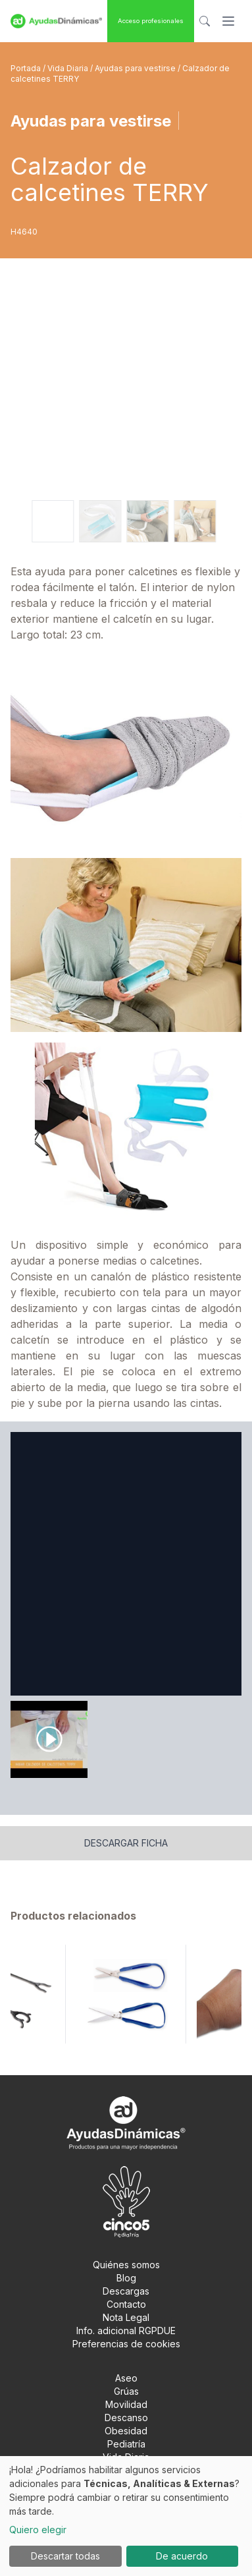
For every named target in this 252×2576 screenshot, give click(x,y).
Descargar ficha (126, 1842)
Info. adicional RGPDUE (126, 2330)
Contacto (126, 2304)
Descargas (126, 2291)
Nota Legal (126, 2317)
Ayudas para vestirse (136, 68)
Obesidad (126, 2430)
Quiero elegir (37, 2529)
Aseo (126, 2378)
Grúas (126, 2391)
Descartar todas (65, 2556)
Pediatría (126, 2443)
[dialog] (126, 2516)
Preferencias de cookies (126, 2343)
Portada (27, 68)
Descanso (126, 2417)
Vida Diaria (68, 68)
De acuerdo (182, 2556)
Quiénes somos (126, 2264)
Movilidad (126, 2404)
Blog (126, 2277)
